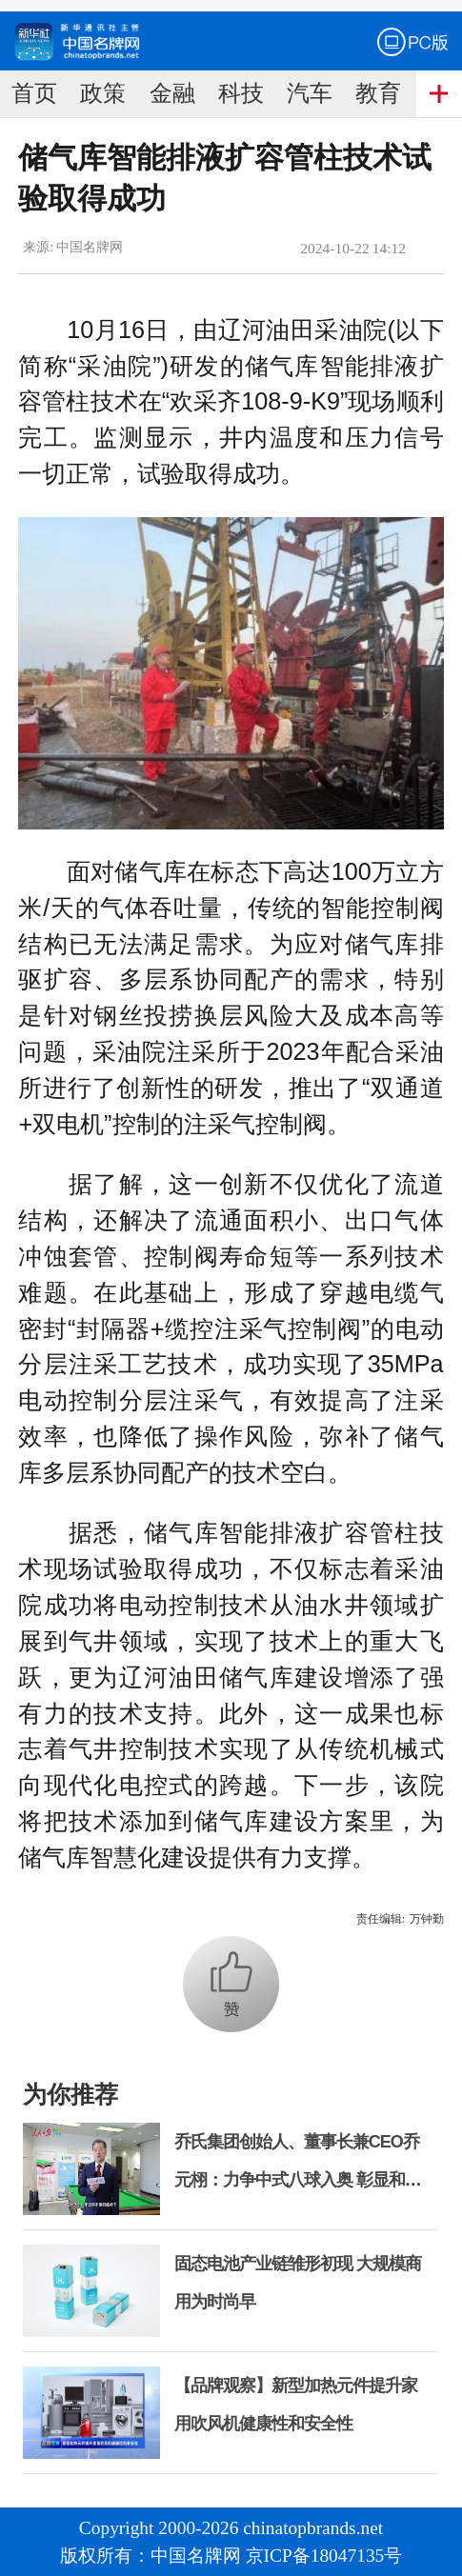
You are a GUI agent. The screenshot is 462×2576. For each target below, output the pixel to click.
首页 (34, 93)
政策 (103, 93)
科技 (241, 93)
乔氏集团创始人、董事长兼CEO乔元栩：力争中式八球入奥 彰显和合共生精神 (297, 2179)
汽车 (309, 93)
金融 (172, 93)
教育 (378, 93)
